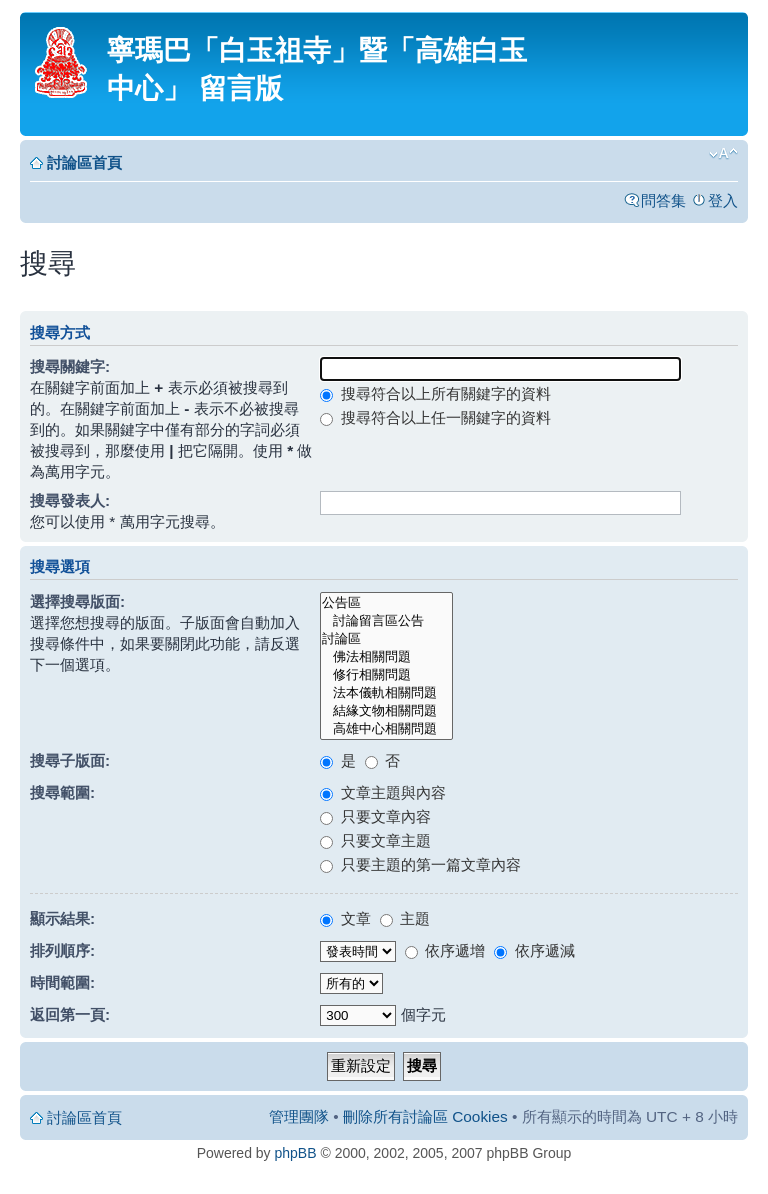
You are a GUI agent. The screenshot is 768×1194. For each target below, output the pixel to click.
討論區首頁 (84, 162)
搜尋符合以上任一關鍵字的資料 (435, 417)
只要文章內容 (375, 816)
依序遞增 (445, 950)
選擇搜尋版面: (77, 601)
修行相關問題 (386, 675)
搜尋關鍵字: (70, 366)
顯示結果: (62, 918)
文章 (345, 918)
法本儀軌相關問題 (386, 693)
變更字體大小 (723, 154)
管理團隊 (299, 1116)
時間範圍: (62, 982)
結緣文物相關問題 (386, 711)
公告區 (386, 603)
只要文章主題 (375, 840)
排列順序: (62, 950)
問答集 (663, 200)
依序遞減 (534, 950)
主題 (405, 918)
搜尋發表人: (70, 500)
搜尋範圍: (62, 792)
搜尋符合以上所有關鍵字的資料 (435, 393)
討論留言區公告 (386, 621)
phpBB (296, 1153)
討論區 (386, 639)
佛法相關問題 (386, 657)
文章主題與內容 (382, 792)
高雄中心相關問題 (386, 729)
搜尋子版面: (70, 760)
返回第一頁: (70, 1014)
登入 (723, 200)
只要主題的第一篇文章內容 (420, 864)
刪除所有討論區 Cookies (425, 1116)
